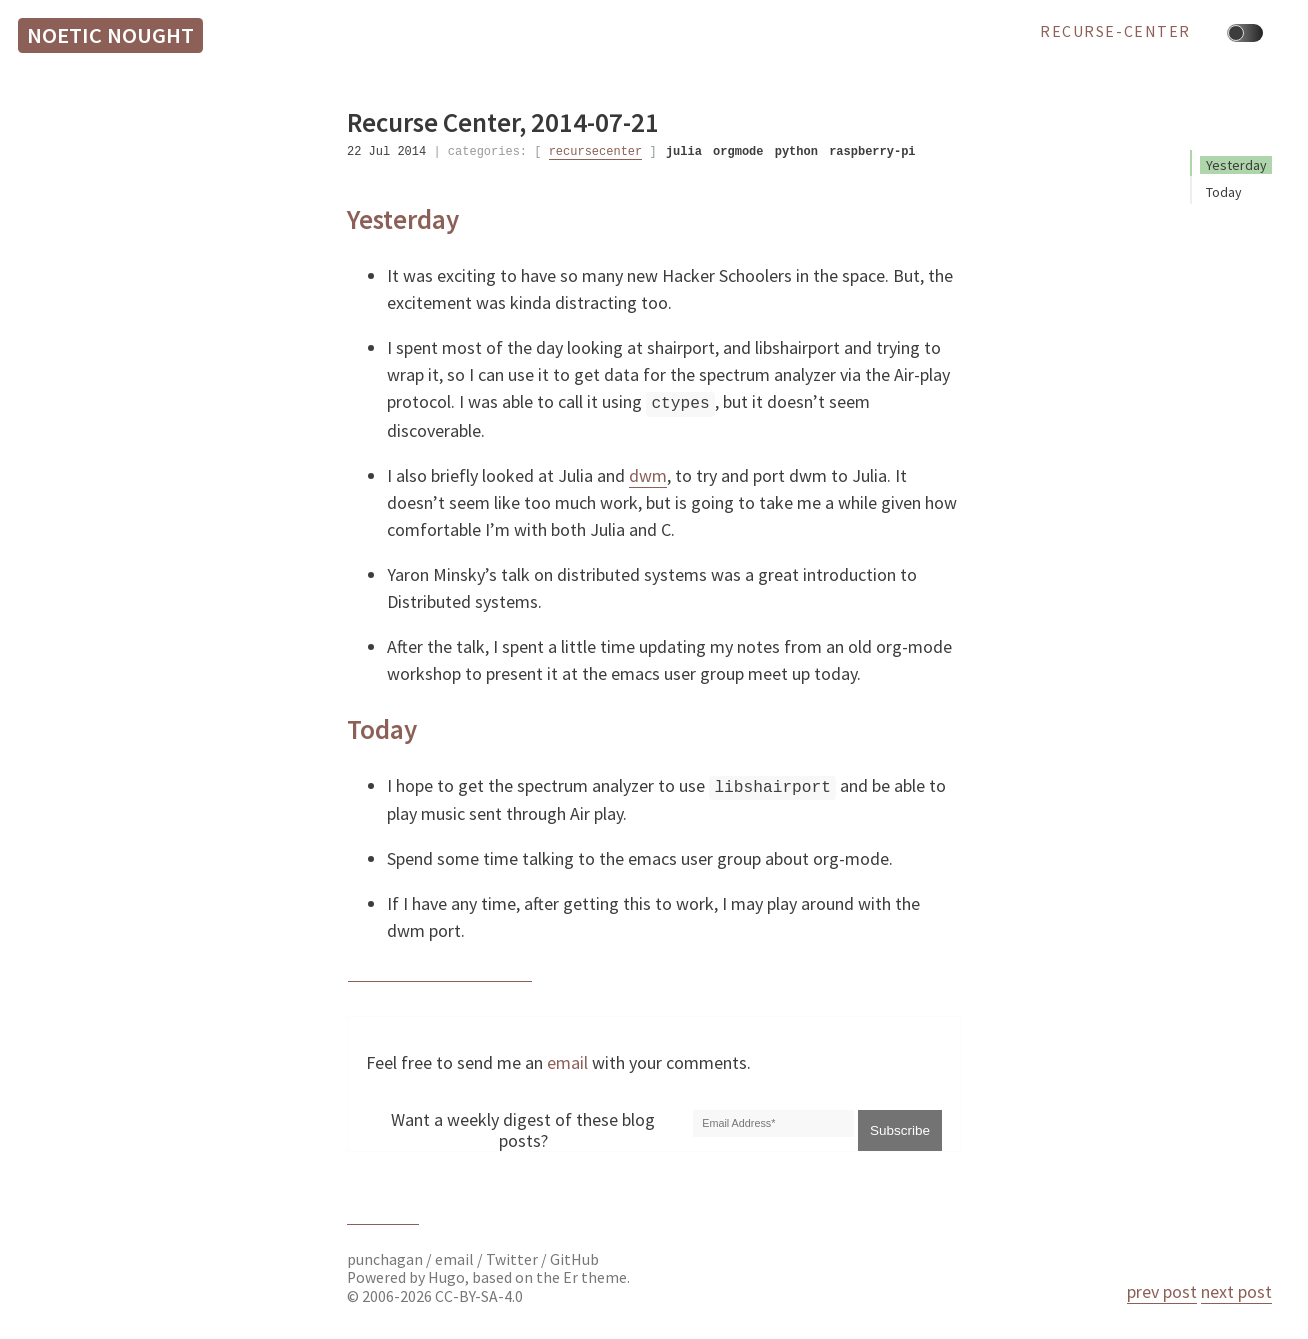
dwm (648, 473)
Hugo (446, 1275)
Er (570, 1275)
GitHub (574, 1257)
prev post (1162, 1291)
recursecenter (596, 151)
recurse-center (1115, 32)
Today (1224, 192)
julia (684, 151)
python (796, 151)
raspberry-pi (872, 151)
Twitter (512, 1257)
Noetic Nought (110, 35)
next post (1236, 1291)
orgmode (738, 151)
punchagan (386, 1257)
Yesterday (1236, 165)
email (567, 1060)
